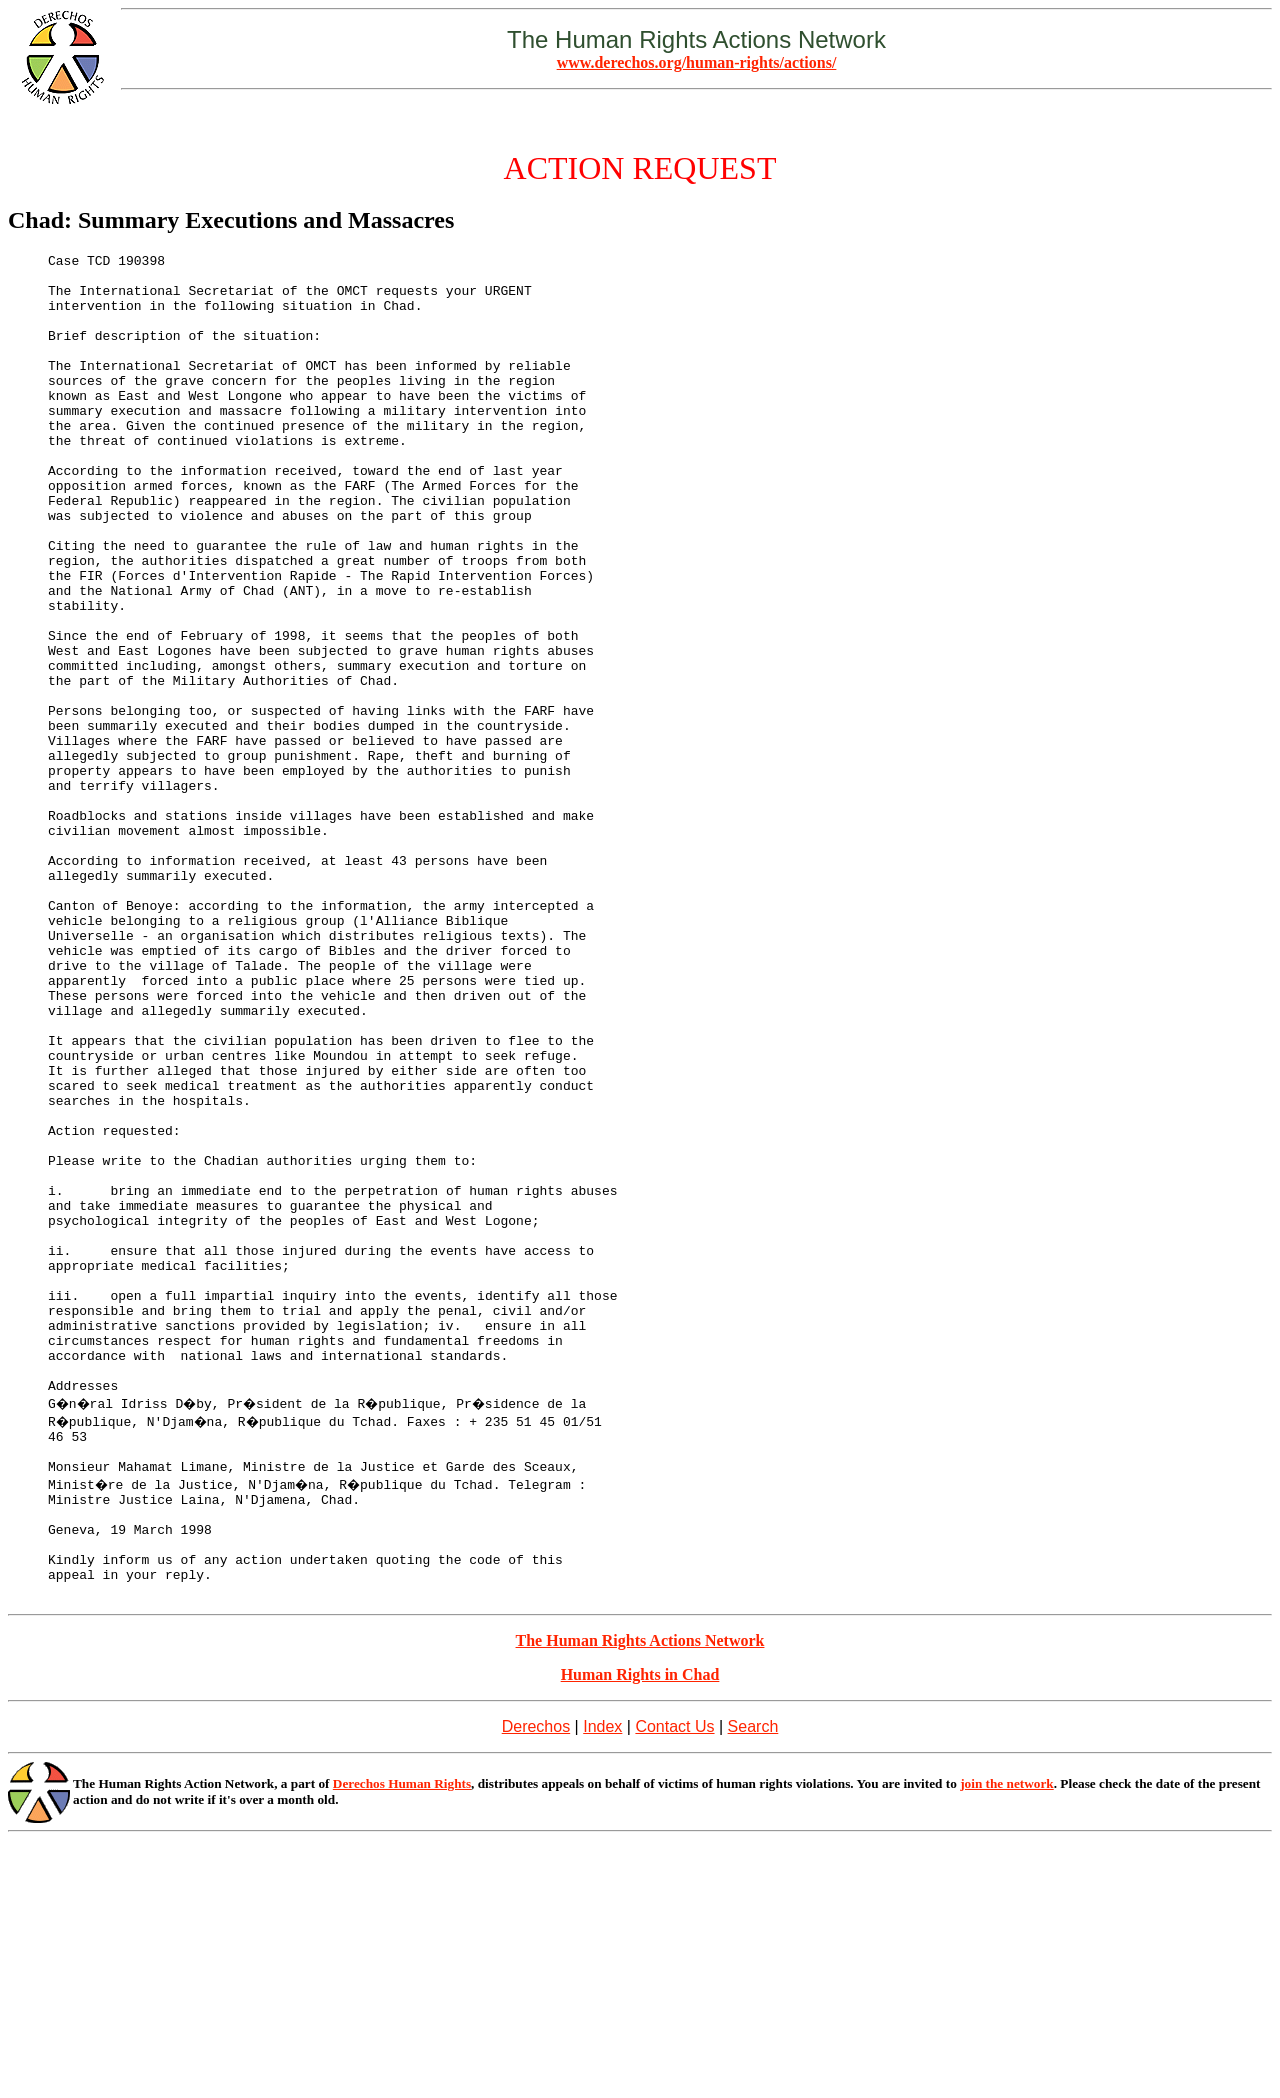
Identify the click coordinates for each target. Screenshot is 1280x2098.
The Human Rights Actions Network (640, 1898)
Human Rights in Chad (640, 1932)
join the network (1007, 2041)
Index (602, 1984)
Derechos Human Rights (402, 2041)
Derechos (536, 1984)
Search (753, 1984)
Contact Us (674, 1984)
